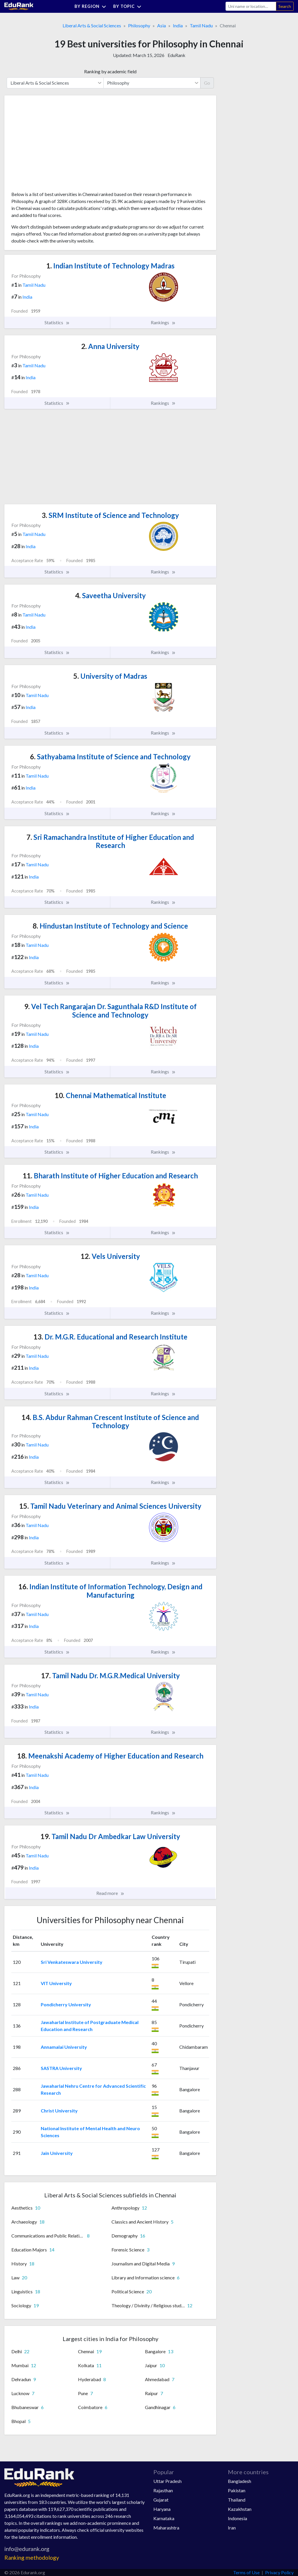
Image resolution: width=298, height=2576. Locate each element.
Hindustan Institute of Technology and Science (110, 926)
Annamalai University (64, 2047)
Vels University (110, 1256)
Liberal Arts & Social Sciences (92, 25)
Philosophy (139, 25)
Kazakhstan (239, 2509)
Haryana (162, 2509)
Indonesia (237, 2518)
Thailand (236, 2499)
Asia (161, 25)
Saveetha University (110, 595)
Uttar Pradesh (167, 2481)
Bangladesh (239, 2481)
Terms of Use (246, 2572)
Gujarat (160, 2499)
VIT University (56, 1983)
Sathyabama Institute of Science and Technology (110, 756)
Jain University (57, 2153)
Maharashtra (166, 2527)
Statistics (57, 322)
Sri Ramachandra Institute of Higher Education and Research (110, 841)
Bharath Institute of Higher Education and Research (110, 1175)
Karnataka (163, 2518)
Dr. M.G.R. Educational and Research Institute (110, 1336)
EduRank (176, 55)
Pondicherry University (66, 2004)
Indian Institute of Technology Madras (110, 265)
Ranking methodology (31, 2557)
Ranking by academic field (110, 71)
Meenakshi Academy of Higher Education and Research (110, 1756)
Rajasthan (163, 2490)
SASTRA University (61, 2068)
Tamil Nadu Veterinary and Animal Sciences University (110, 1506)
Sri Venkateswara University (71, 1962)
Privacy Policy (279, 2572)
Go (207, 82)
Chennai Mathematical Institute (110, 1095)
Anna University (110, 346)
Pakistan (236, 2490)
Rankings (163, 322)
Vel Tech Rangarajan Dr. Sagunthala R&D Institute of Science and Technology (110, 1010)
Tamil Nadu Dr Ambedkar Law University (110, 1836)
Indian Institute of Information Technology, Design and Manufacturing (110, 1590)
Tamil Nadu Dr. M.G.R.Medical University (110, 1675)
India (178, 25)
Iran (232, 2527)
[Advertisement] (55, 145)
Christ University (59, 2110)
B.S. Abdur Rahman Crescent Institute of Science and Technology (110, 1421)
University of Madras (110, 676)
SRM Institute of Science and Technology (110, 515)
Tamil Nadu (201, 25)
